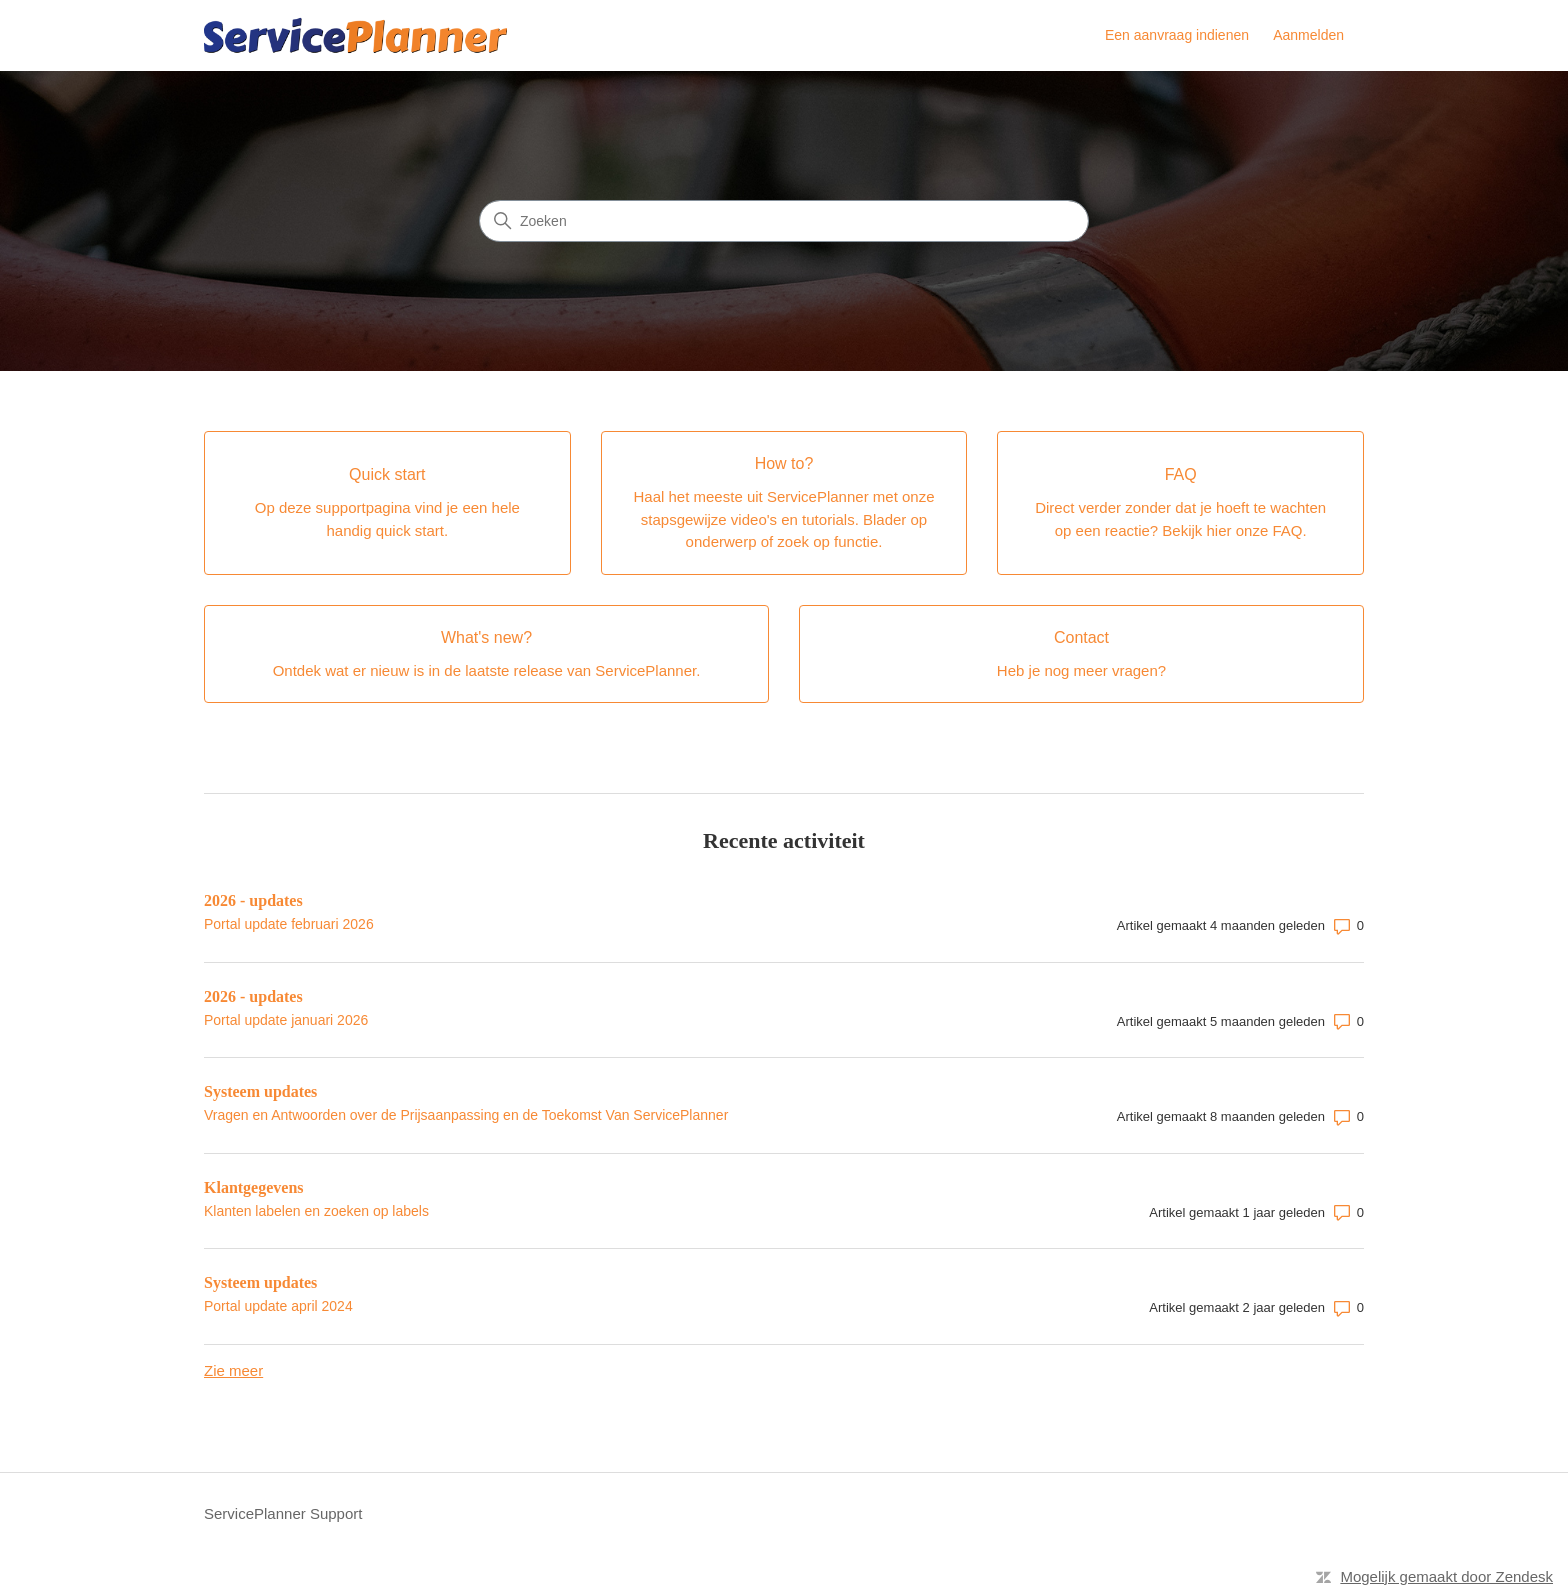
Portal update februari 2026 (289, 924)
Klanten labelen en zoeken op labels (316, 1211)
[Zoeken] (784, 221)
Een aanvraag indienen (1177, 35)
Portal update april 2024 (278, 1306)
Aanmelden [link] (1308, 35)
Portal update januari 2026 (286, 1020)
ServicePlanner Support (283, 1513)
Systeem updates (260, 1091)
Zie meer (233, 1370)
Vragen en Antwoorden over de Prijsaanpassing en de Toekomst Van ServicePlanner (466, 1115)
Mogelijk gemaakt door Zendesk (1446, 1576)
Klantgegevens (254, 1187)
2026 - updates (253, 900)
